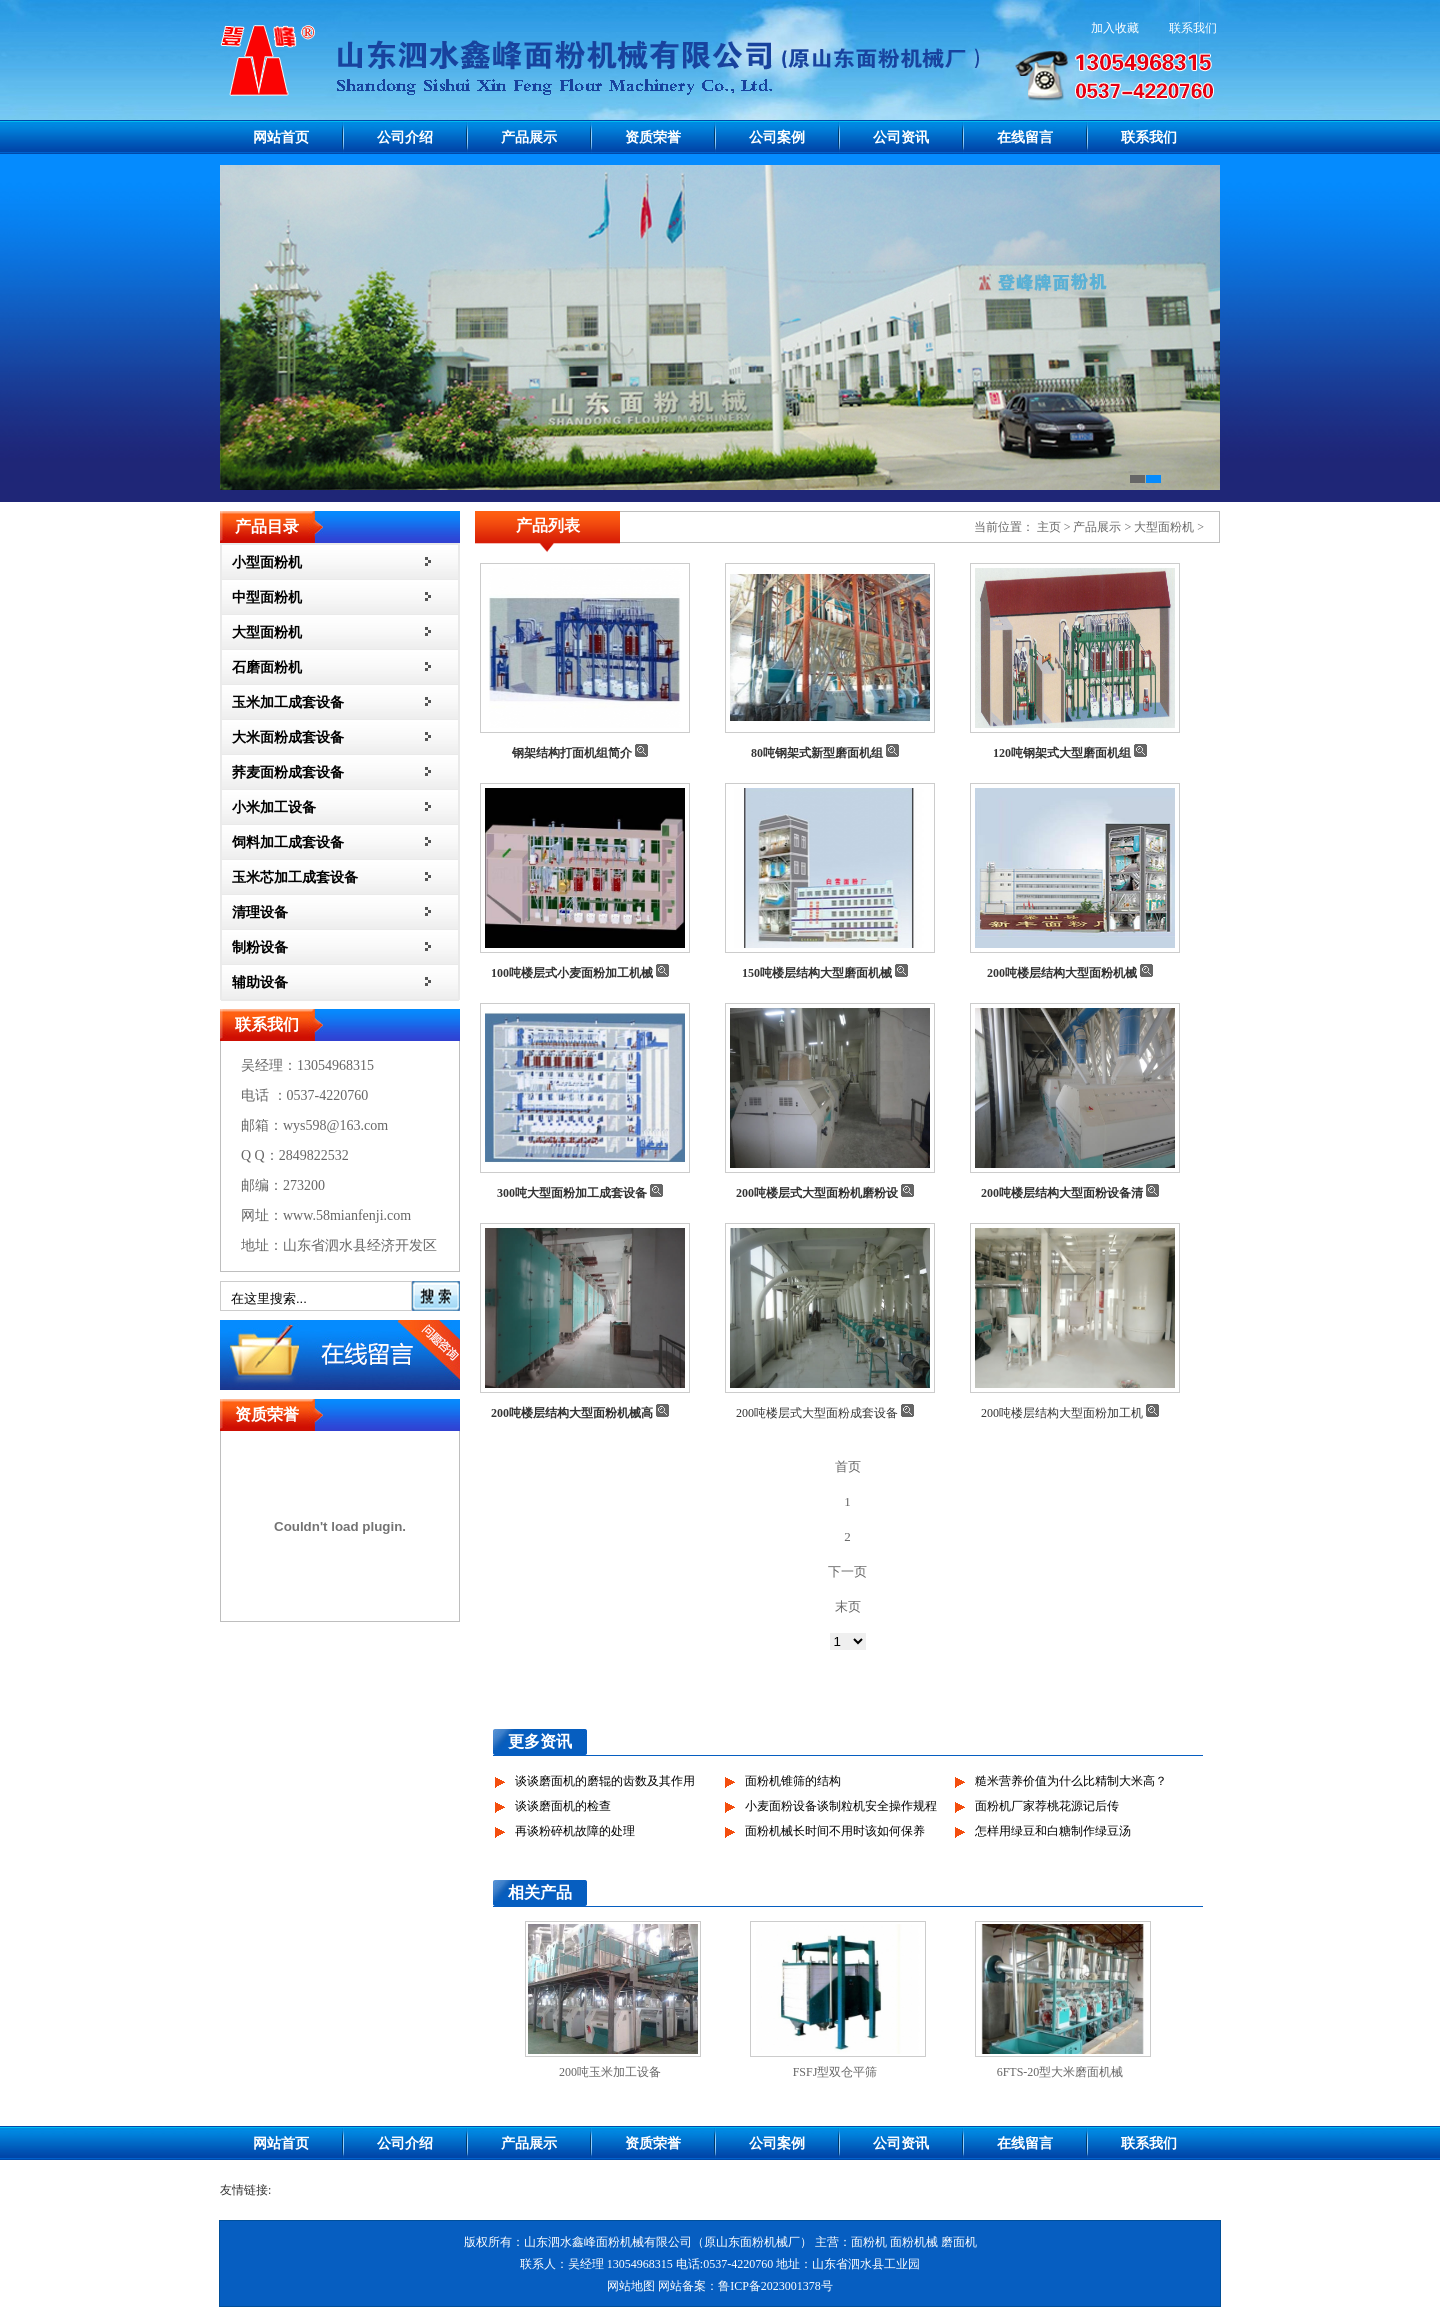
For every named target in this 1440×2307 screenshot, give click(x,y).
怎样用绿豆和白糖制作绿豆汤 (1053, 1831)
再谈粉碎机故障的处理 (575, 1831)
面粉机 (869, 2242)
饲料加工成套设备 (288, 842)
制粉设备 (260, 947)
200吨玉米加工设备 (610, 2072)
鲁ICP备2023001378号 (775, 2286)
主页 (1049, 527)
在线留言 (1025, 137)
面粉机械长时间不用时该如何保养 (835, 1831)
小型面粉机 (267, 562)
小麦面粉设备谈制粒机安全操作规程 (841, 1806)
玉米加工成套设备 (288, 702)
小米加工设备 (274, 807)
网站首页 (281, 137)
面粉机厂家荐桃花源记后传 (1047, 1806)
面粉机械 (914, 2242)
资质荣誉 (653, 137)
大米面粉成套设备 (288, 737)
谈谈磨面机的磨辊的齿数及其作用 (605, 1781)
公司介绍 (405, 137)
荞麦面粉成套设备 (288, 772)
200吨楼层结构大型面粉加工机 (1062, 1413)
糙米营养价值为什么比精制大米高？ (1071, 1781)
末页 (848, 1606)
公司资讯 (901, 137)
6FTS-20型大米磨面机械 (1060, 2072)
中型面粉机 (267, 597)
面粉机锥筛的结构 (793, 1781)
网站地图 (631, 2286)
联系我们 (1193, 28)
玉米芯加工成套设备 (295, 877)
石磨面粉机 (267, 667)
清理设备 (260, 912)
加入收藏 (1115, 28)
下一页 (847, 1571)
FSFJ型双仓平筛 (835, 2072)
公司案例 (777, 137)
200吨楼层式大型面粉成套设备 (817, 1413)
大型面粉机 (267, 632)
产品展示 (529, 137)
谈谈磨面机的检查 (563, 1806)
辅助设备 (260, 982)
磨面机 (959, 2242)
